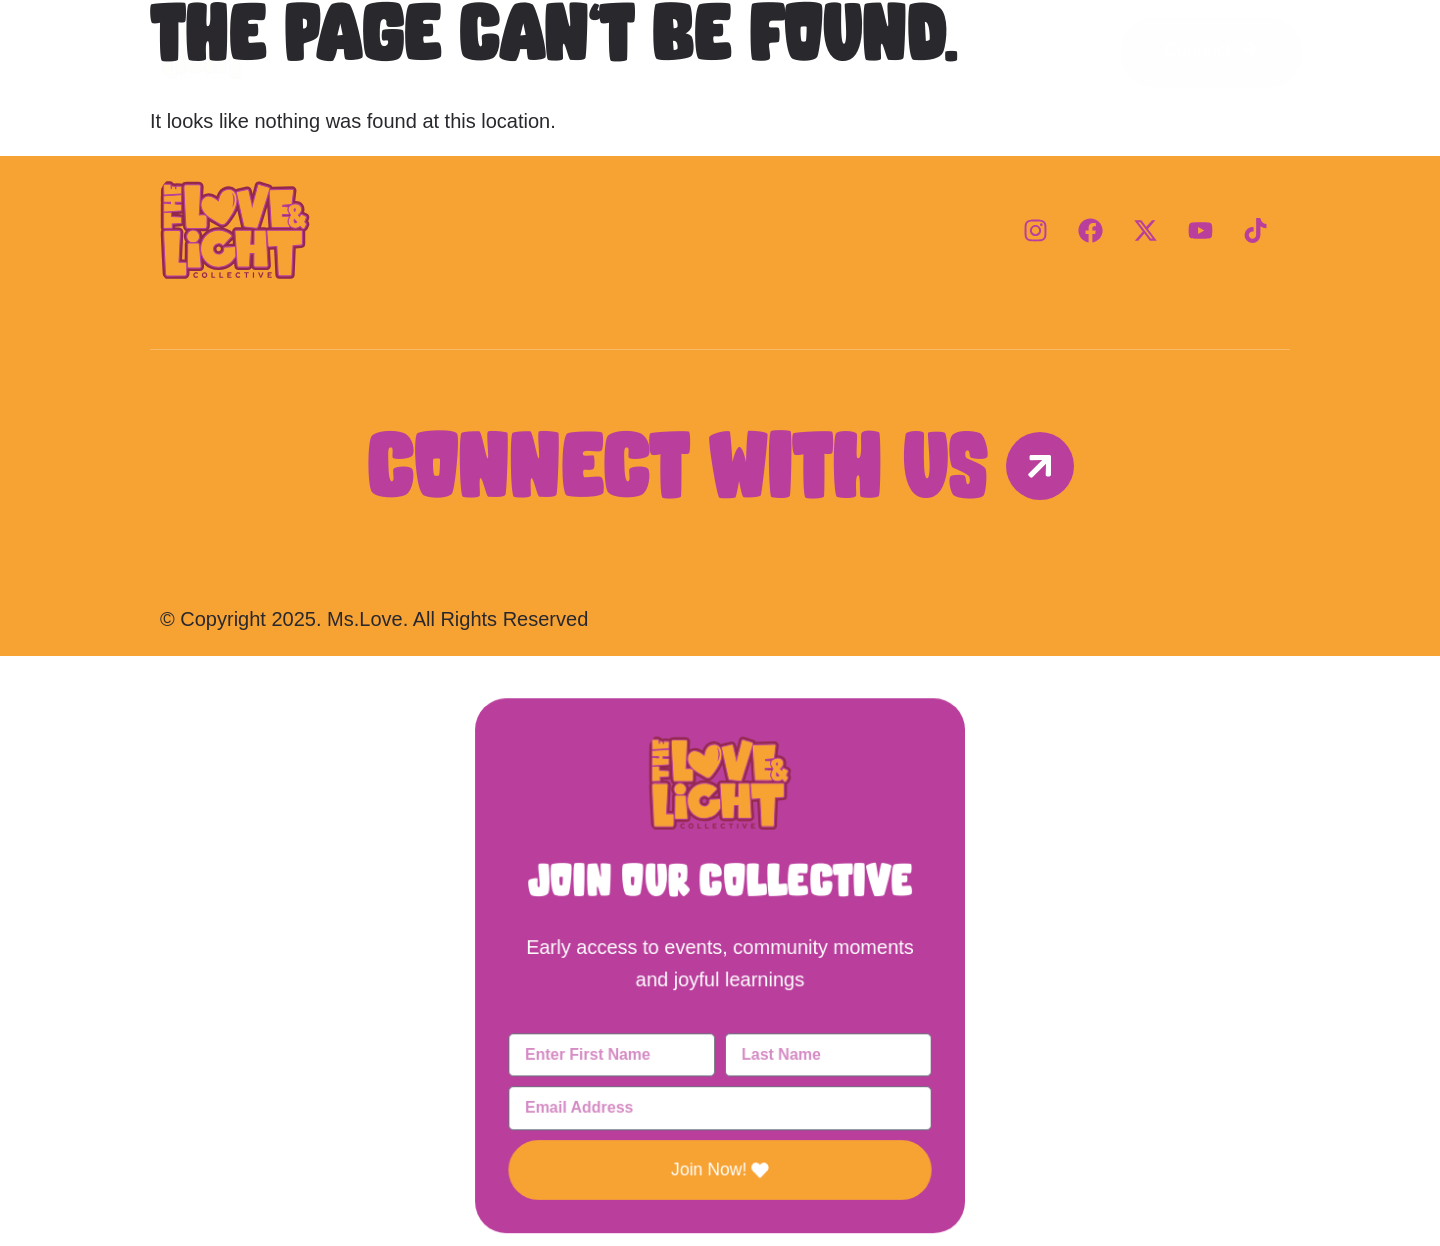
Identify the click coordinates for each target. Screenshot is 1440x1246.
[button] (720, 694)
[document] (720, 951)
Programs (720, 50)
